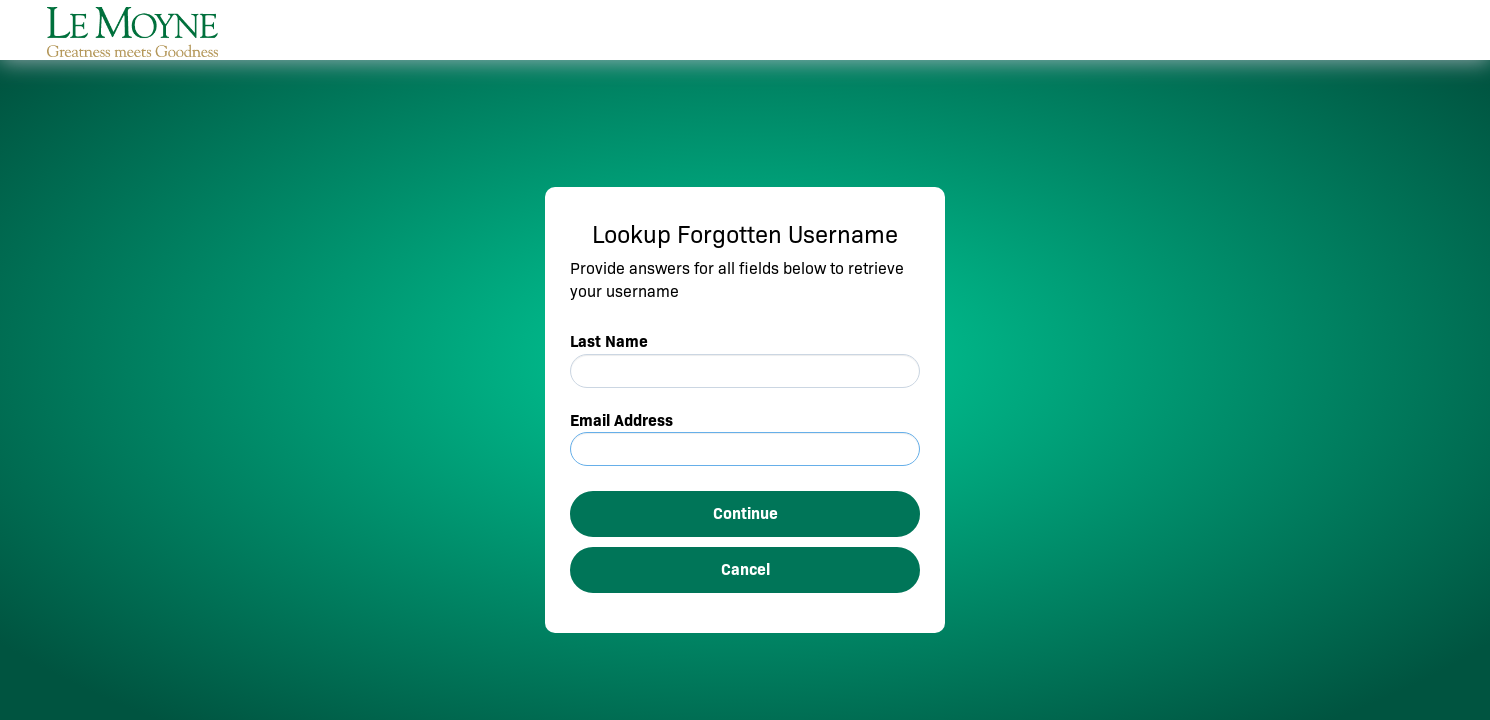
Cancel (745, 569)
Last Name (609, 341)
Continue (745, 513)
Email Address (621, 420)
